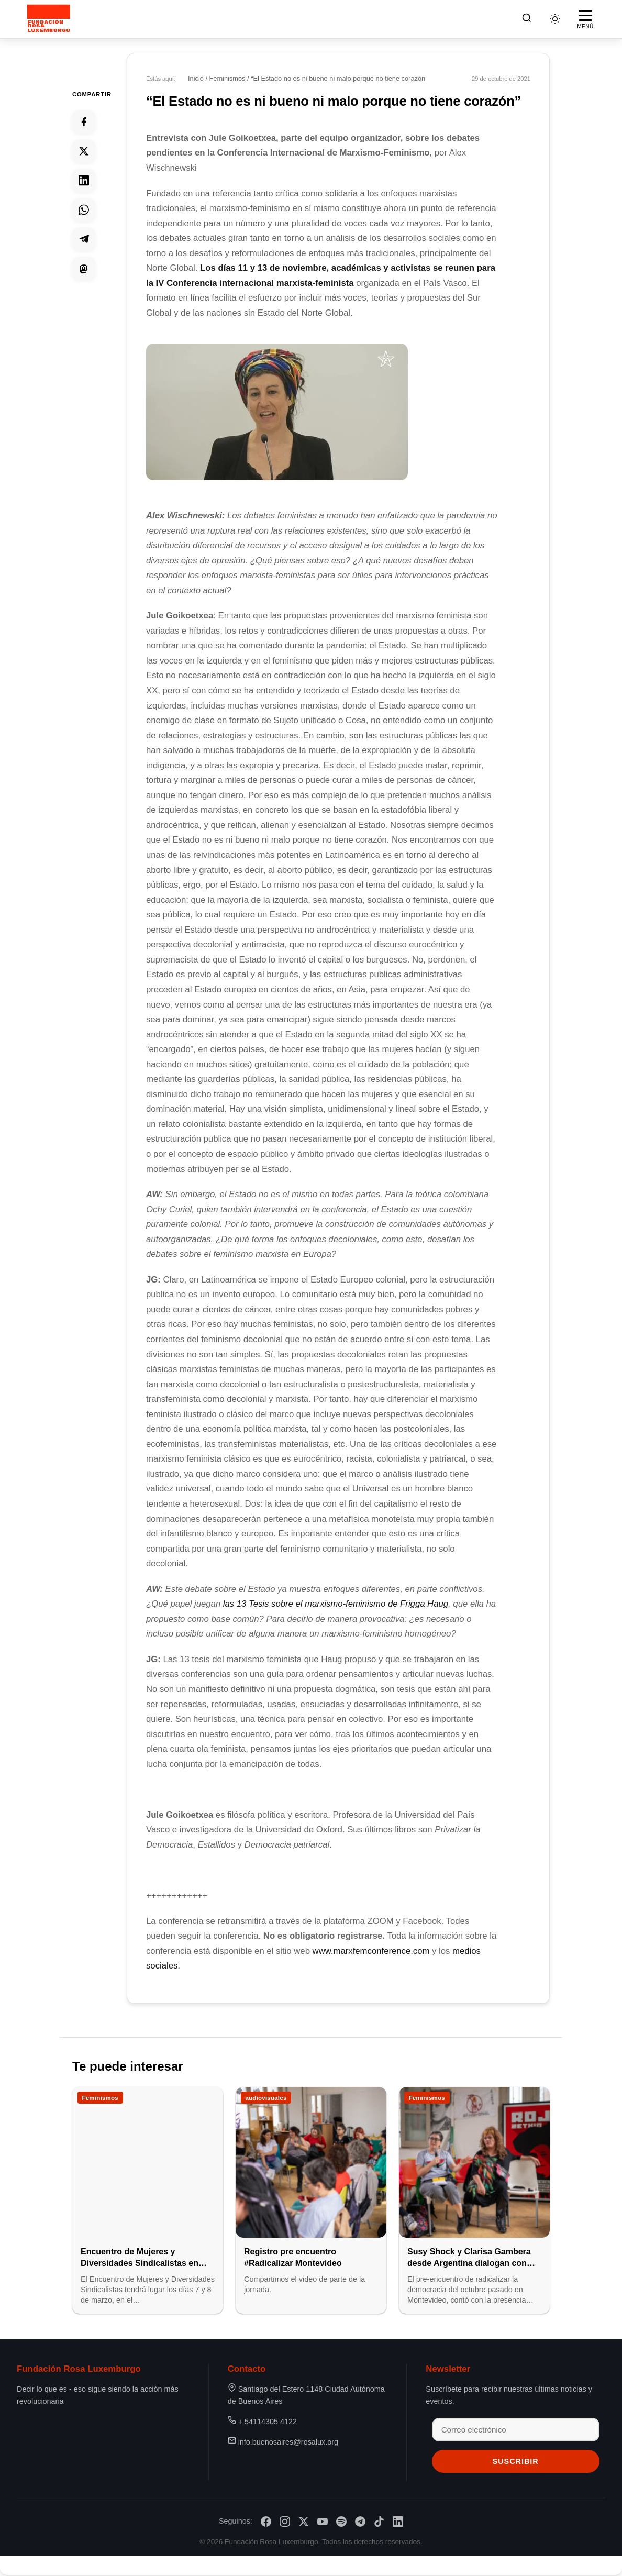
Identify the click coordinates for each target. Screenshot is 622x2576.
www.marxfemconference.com (372, 1951)
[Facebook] (266, 2521)
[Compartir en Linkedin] (83, 180)
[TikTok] (379, 2521)
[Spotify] (341, 2521)
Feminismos (227, 78)
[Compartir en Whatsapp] (83, 209)
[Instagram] (285, 2521)
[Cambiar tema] (555, 18)
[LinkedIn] (398, 2521)
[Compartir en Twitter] (83, 150)
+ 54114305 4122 (267, 2422)
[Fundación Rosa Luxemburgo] (50, 19)
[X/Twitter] (303, 2521)
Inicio (196, 78)
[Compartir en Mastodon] (83, 268)
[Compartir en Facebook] (83, 121)
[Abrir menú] (585, 18)
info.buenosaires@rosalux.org (288, 2442)
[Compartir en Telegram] (83, 238)
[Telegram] (360, 2521)
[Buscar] (526, 19)
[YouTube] (322, 2521)
